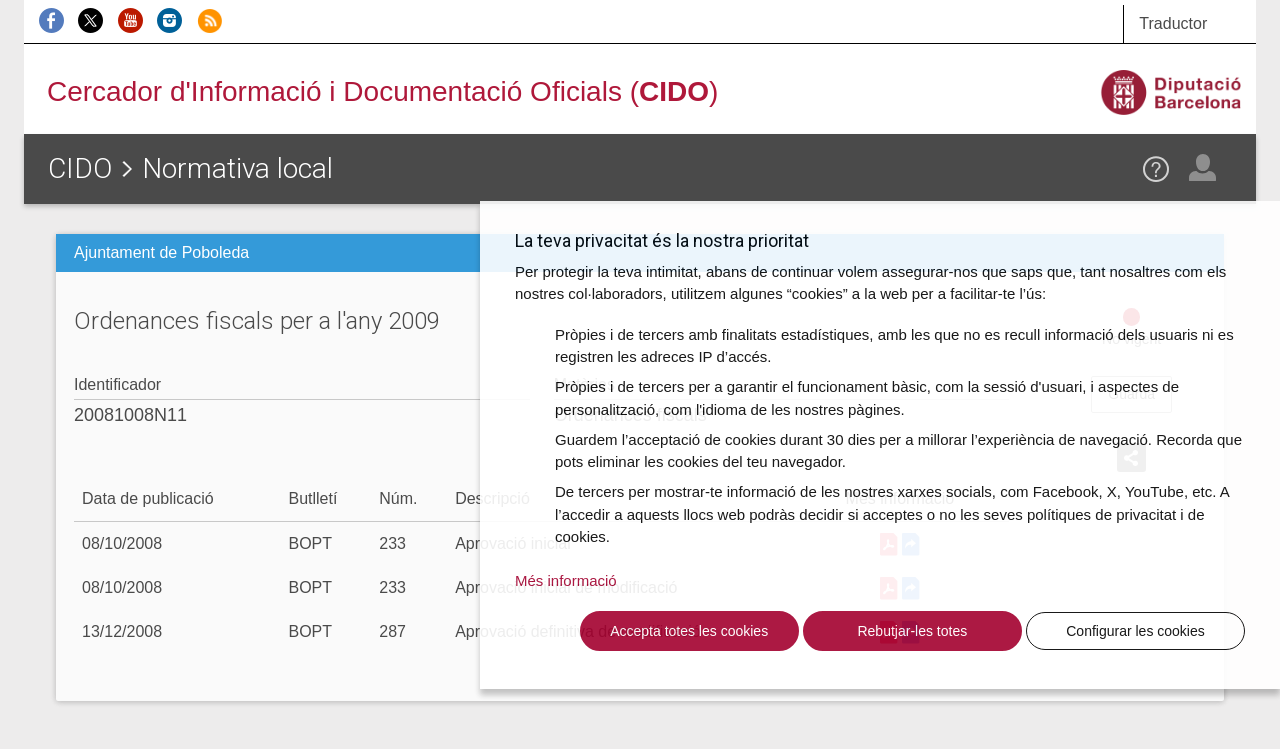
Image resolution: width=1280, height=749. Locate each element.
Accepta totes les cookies (689, 631)
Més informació (566, 580)
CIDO (80, 168)
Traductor (1173, 23)
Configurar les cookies (1135, 631)
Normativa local (237, 168)
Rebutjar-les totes (912, 631)
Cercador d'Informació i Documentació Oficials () (382, 91)
